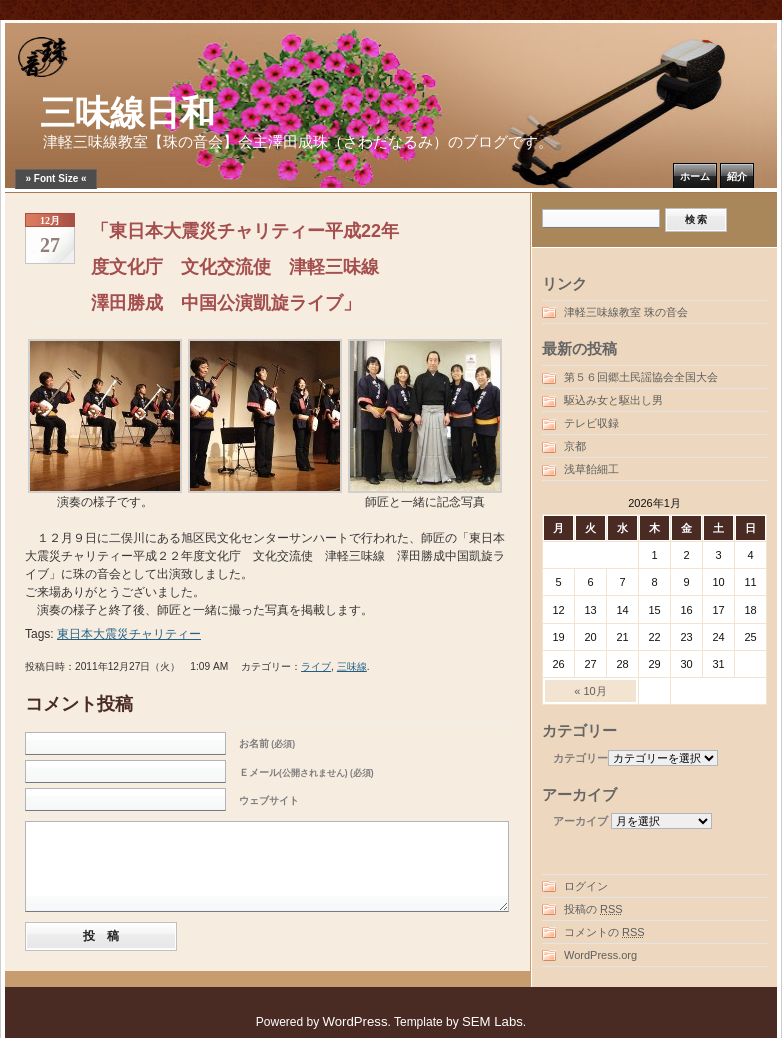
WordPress (355, 1021)
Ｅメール (306, 772)
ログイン (586, 886)
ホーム (695, 176)
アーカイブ (580, 821)
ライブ (316, 666)
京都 (575, 446)
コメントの (604, 932)
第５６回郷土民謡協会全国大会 (641, 377)
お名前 (267, 743)
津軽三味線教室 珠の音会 (626, 312)
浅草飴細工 (591, 469)
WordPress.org (600, 955)
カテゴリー (580, 758)
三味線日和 (127, 113)
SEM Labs (492, 1021)
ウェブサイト (269, 800)
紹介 (737, 176)
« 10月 (590, 691)
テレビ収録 (591, 423)
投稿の (593, 909)
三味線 (352, 666)
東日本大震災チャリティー (129, 634)
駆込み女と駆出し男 (613, 400)
